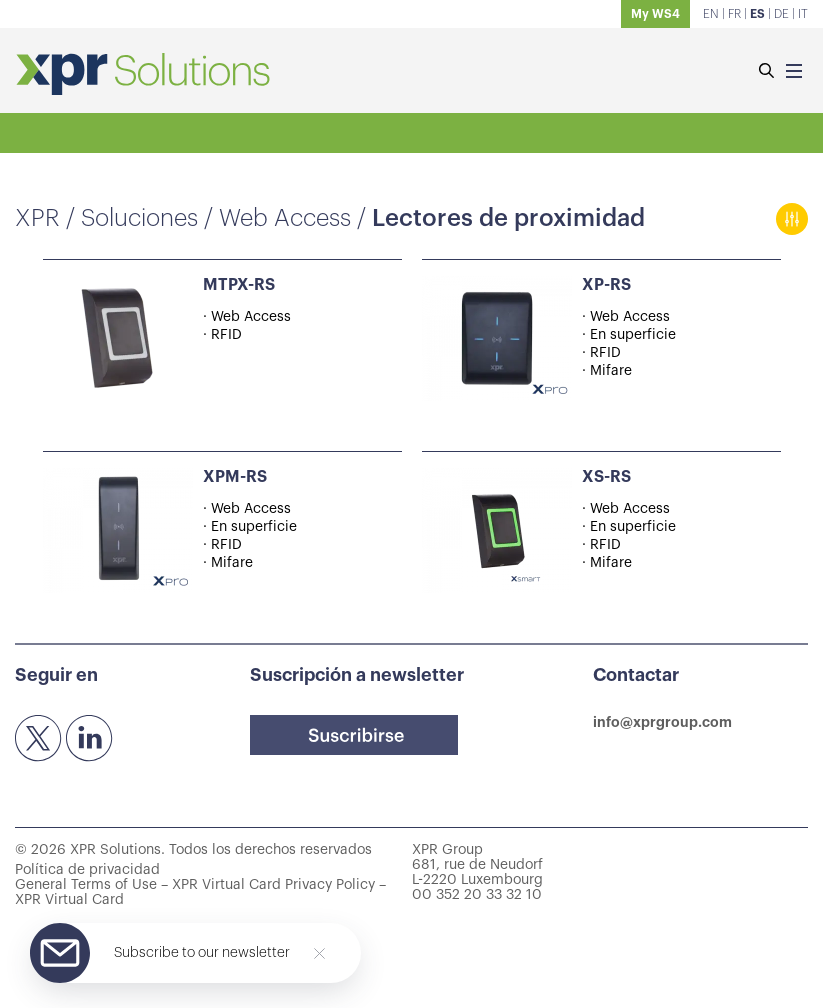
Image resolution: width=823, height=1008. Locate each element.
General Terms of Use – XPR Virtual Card (148, 885)
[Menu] (794, 72)
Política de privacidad (87, 870)
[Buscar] (766, 72)
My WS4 (655, 14)
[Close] (319, 953)
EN (711, 14)
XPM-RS (235, 477)
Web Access (285, 218)
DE (781, 14)
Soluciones (139, 218)
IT (803, 14)
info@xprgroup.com (662, 722)
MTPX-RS (239, 285)
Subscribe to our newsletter (202, 953)
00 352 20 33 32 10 (477, 895)
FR (734, 14)
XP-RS (606, 285)
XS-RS (606, 477)
